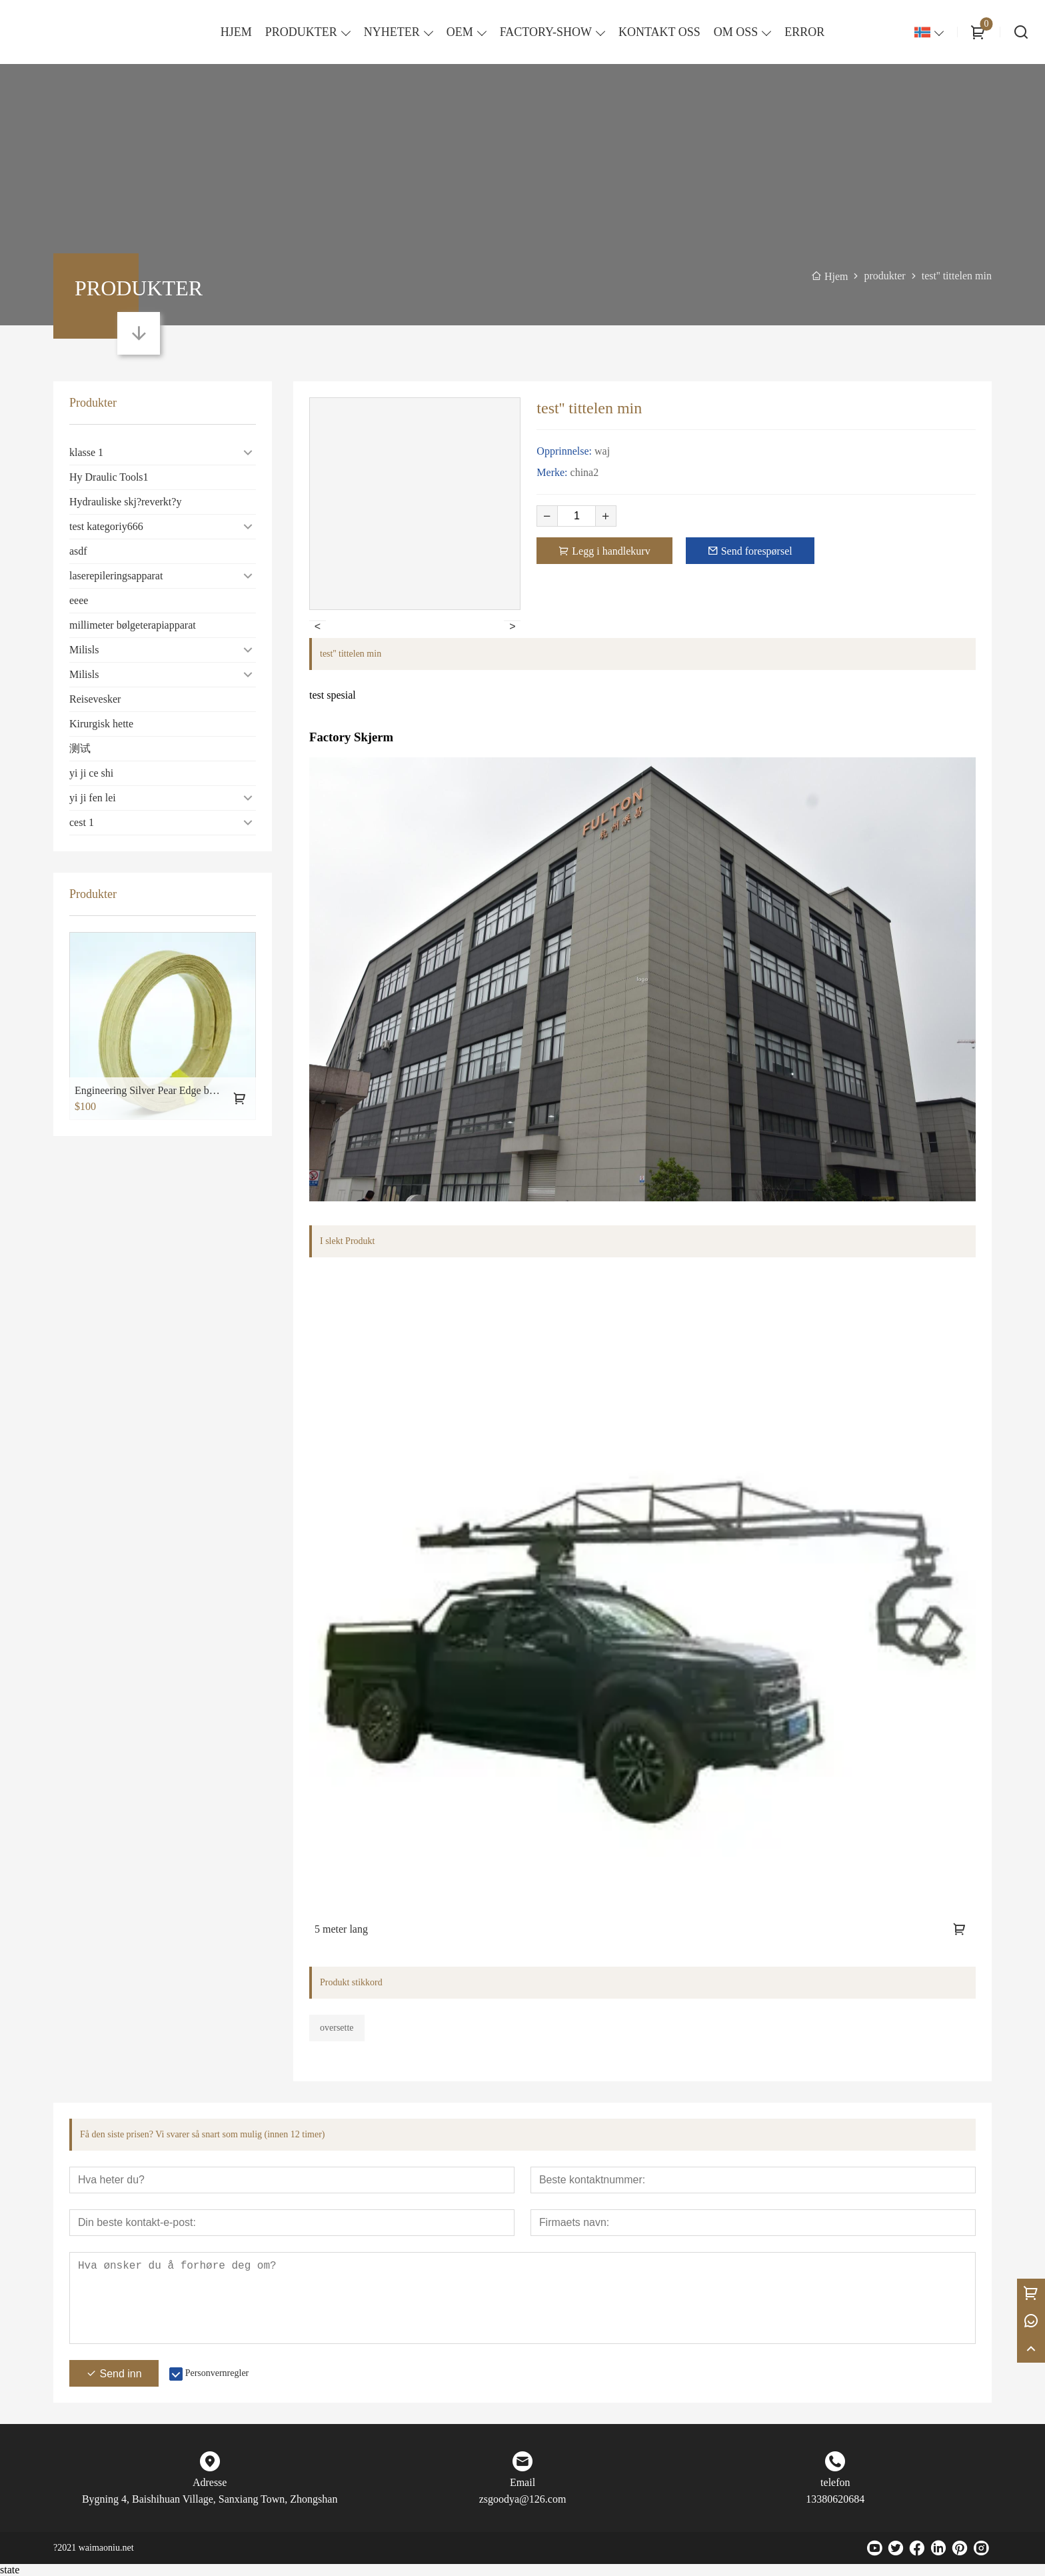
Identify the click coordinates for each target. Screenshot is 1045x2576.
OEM (460, 32)
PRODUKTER (301, 32)
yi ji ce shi (91, 773)
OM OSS (736, 32)
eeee (78, 600)
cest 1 (81, 822)
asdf (78, 551)
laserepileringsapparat (116, 575)
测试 (80, 748)
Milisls (84, 649)
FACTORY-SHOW (546, 32)
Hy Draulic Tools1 (109, 477)
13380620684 (835, 2499)
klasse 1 (86, 452)
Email (522, 2482)
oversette (337, 2028)
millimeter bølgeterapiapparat (132, 625)
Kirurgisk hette (101, 723)
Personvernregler (217, 2373)
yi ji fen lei (92, 797)
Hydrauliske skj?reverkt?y (125, 501)
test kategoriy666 (106, 526)
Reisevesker (95, 699)
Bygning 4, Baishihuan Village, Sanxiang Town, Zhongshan (210, 2499)
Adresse (210, 2482)
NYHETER (392, 32)
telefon (835, 2482)
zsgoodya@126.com (522, 2499)
